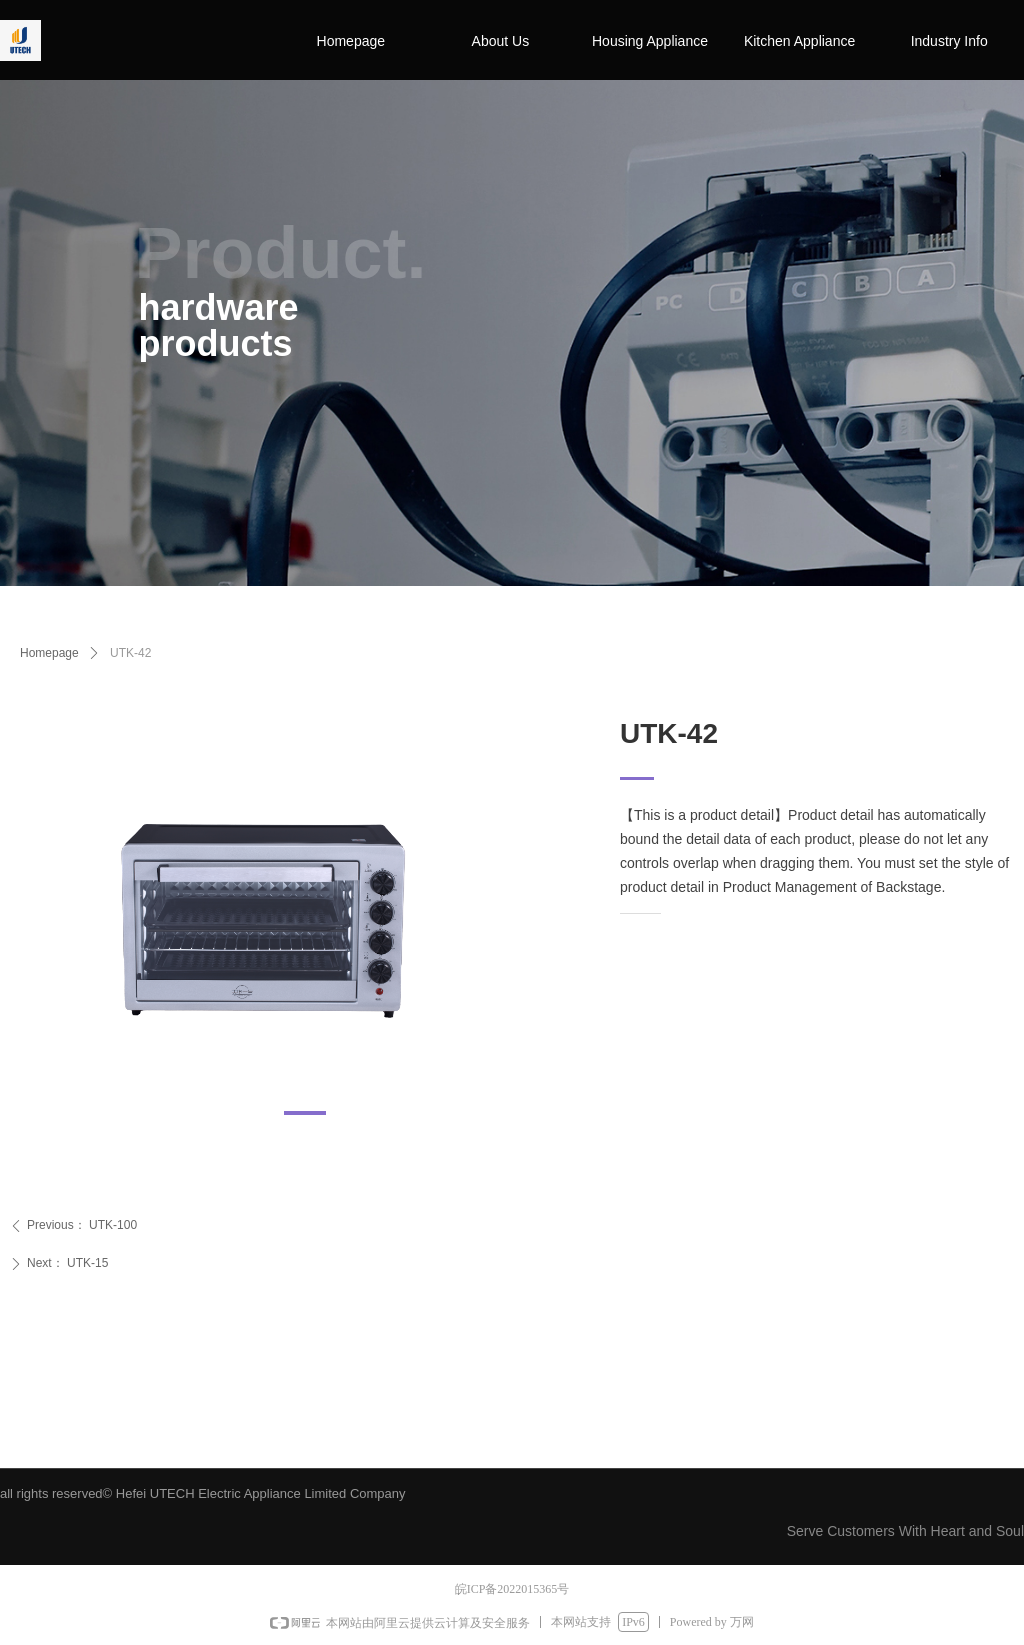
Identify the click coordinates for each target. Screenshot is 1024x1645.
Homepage (49, 653)
